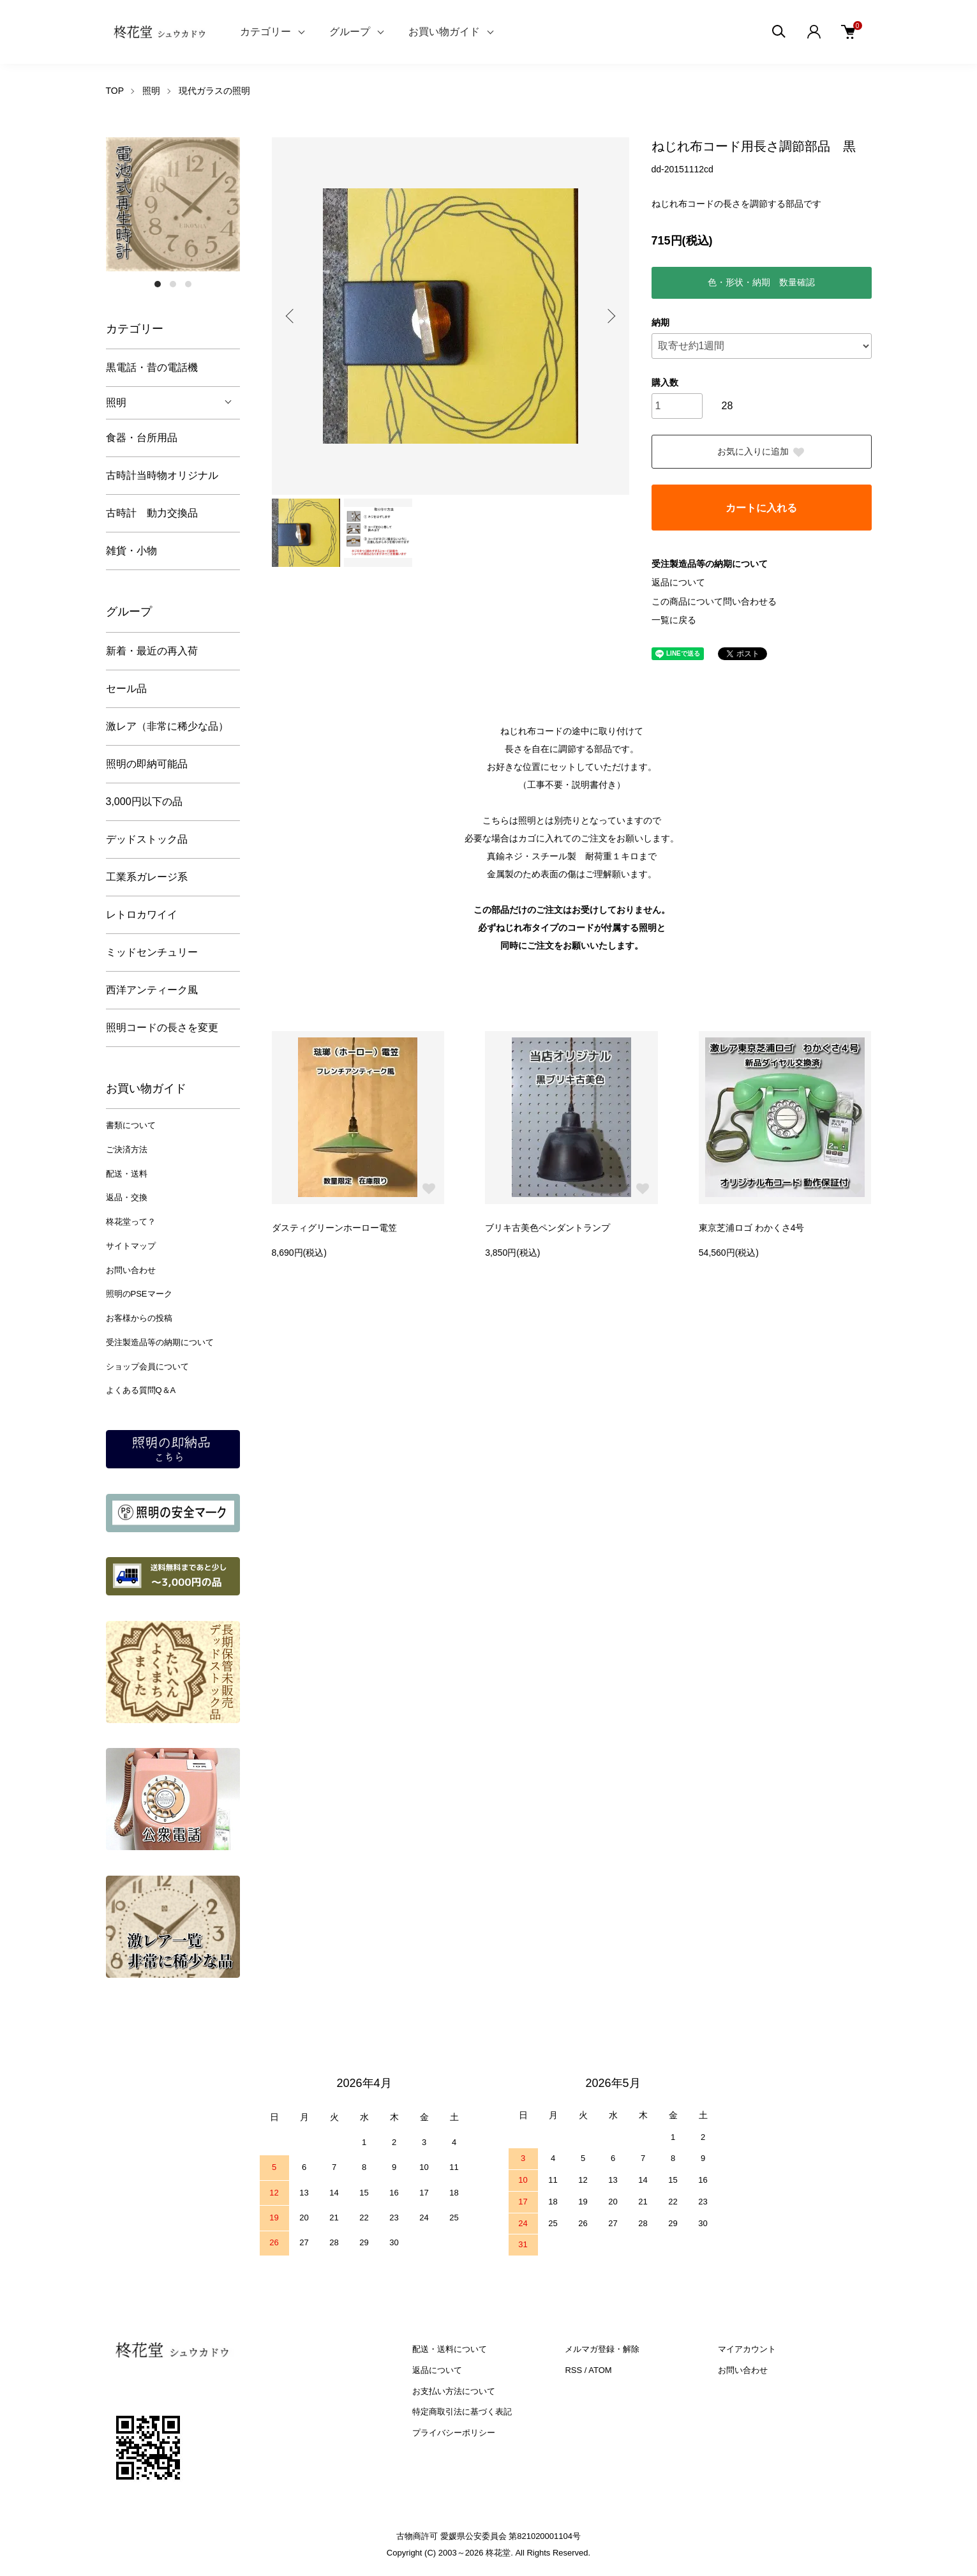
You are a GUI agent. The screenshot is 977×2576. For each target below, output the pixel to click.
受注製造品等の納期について (160, 1342)
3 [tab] (188, 284)
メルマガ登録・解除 (602, 2349)
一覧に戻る (674, 620)
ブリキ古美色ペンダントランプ (547, 1228)
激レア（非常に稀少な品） (167, 726)
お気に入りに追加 (761, 452)
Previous (291, 316)
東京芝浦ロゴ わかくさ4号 (752, 1228)
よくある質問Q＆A (141, 1390)
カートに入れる (761, 507)
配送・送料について (449, 2349)
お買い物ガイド (444, 31)
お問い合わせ (131, 1270)
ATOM (599, 2370)
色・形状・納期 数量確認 (761, 282)
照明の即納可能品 (147, 763)
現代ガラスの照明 (214, 91)
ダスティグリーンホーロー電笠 (334, 1228)
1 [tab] (157, 284)
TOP (115, 91)
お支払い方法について (453, 2391)
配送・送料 (126, 1174)
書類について (131, 1125)
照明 (151, 91)
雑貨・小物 (131, 550)
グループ (349, 31)
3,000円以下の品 (144, 801)
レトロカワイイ (141, 914)
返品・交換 (126, 1197)
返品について (678, 582)
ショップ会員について (147, 1366)
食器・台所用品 (141, 437)
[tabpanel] (173, 204)
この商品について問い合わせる (714, 601)
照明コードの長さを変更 (162, 1027)
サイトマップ (131, 1246)
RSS (573, 2370)
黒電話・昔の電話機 (152, 367)
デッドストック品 (147, 839)
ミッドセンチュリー (152, 952)
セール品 (126, 688)
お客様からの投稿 (139, 1318)
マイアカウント (747, 2349)
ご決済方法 (126, 1149)
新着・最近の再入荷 (152, 650)
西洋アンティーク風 (152, 989)
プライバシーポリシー (453, 2432)
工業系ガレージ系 (147, 876)
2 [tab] (173, 284)
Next (610, 316)
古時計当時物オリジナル (162, 475)
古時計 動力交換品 (152, 513)
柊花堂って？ (131, 1221)
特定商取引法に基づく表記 (462, 2411)
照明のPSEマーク (139, 1294)
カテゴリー (265, 31)
